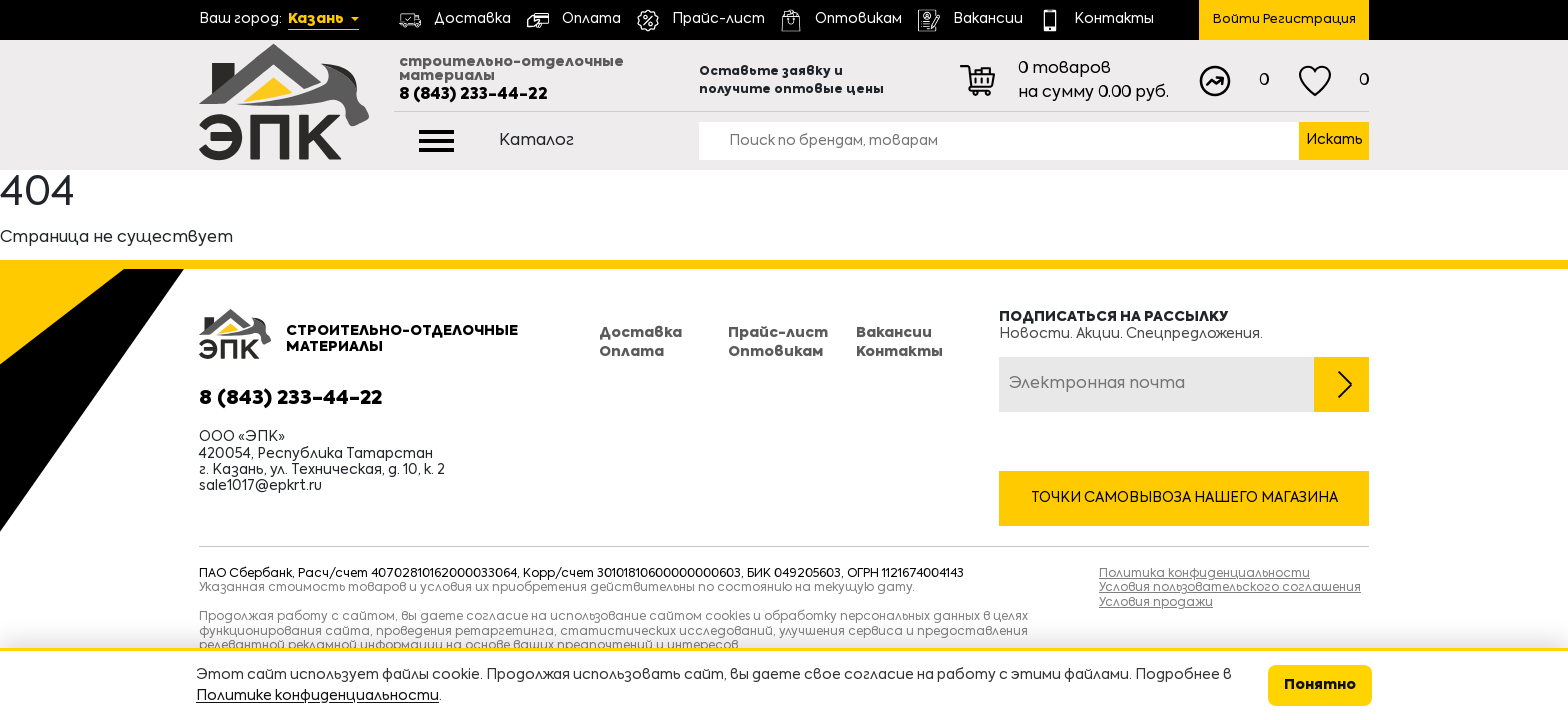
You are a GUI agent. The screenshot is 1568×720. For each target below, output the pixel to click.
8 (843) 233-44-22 (473, 95)
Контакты (899, 352)
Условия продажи (1156, 603)
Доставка (640, 333)
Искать (1334, 140)
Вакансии (894, 333)
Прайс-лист (778, 333)
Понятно (1320, 685)
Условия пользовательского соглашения (1230, 588)
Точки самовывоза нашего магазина (1184, 498)
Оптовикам (775, 352)
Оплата (631, 352)
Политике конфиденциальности (317, 696)
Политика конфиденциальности (1204, 574)
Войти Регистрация (1284, 19)
